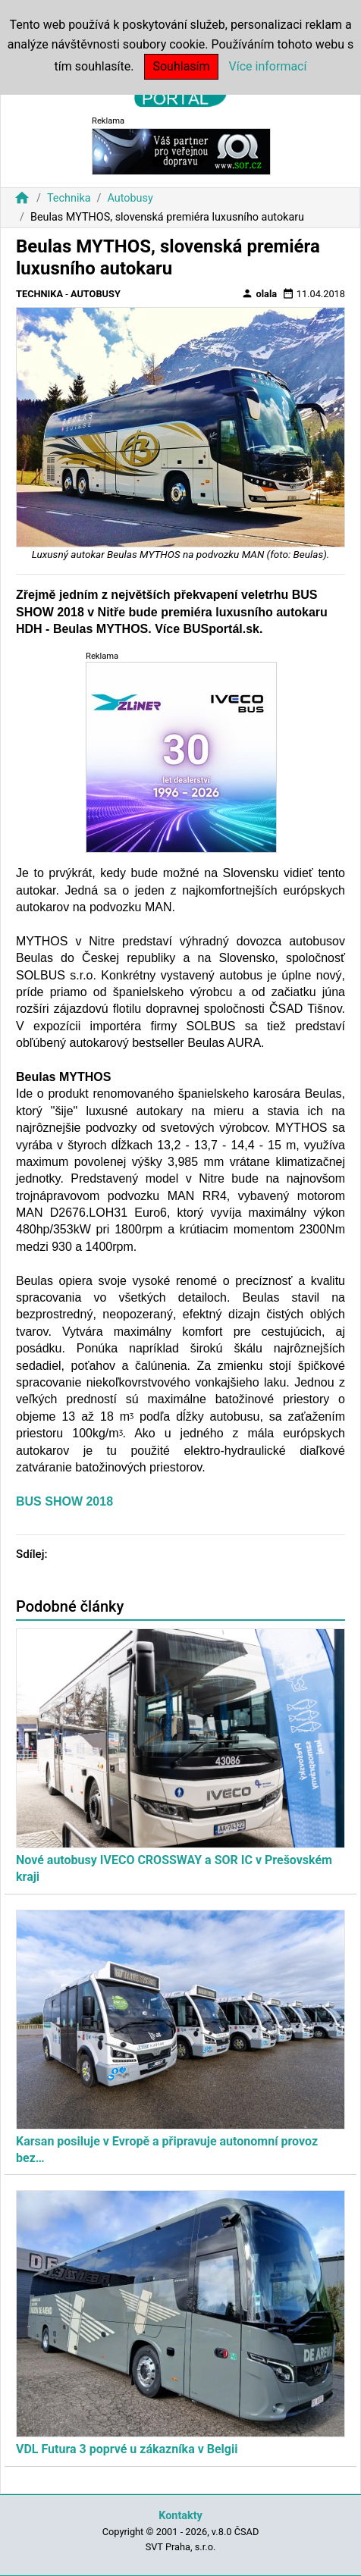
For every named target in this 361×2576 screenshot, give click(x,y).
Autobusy (129, 198)
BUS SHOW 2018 (64, 1501)
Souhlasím (180, 66)
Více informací (268, 66)
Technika (69, 198)
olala (259, 293)
